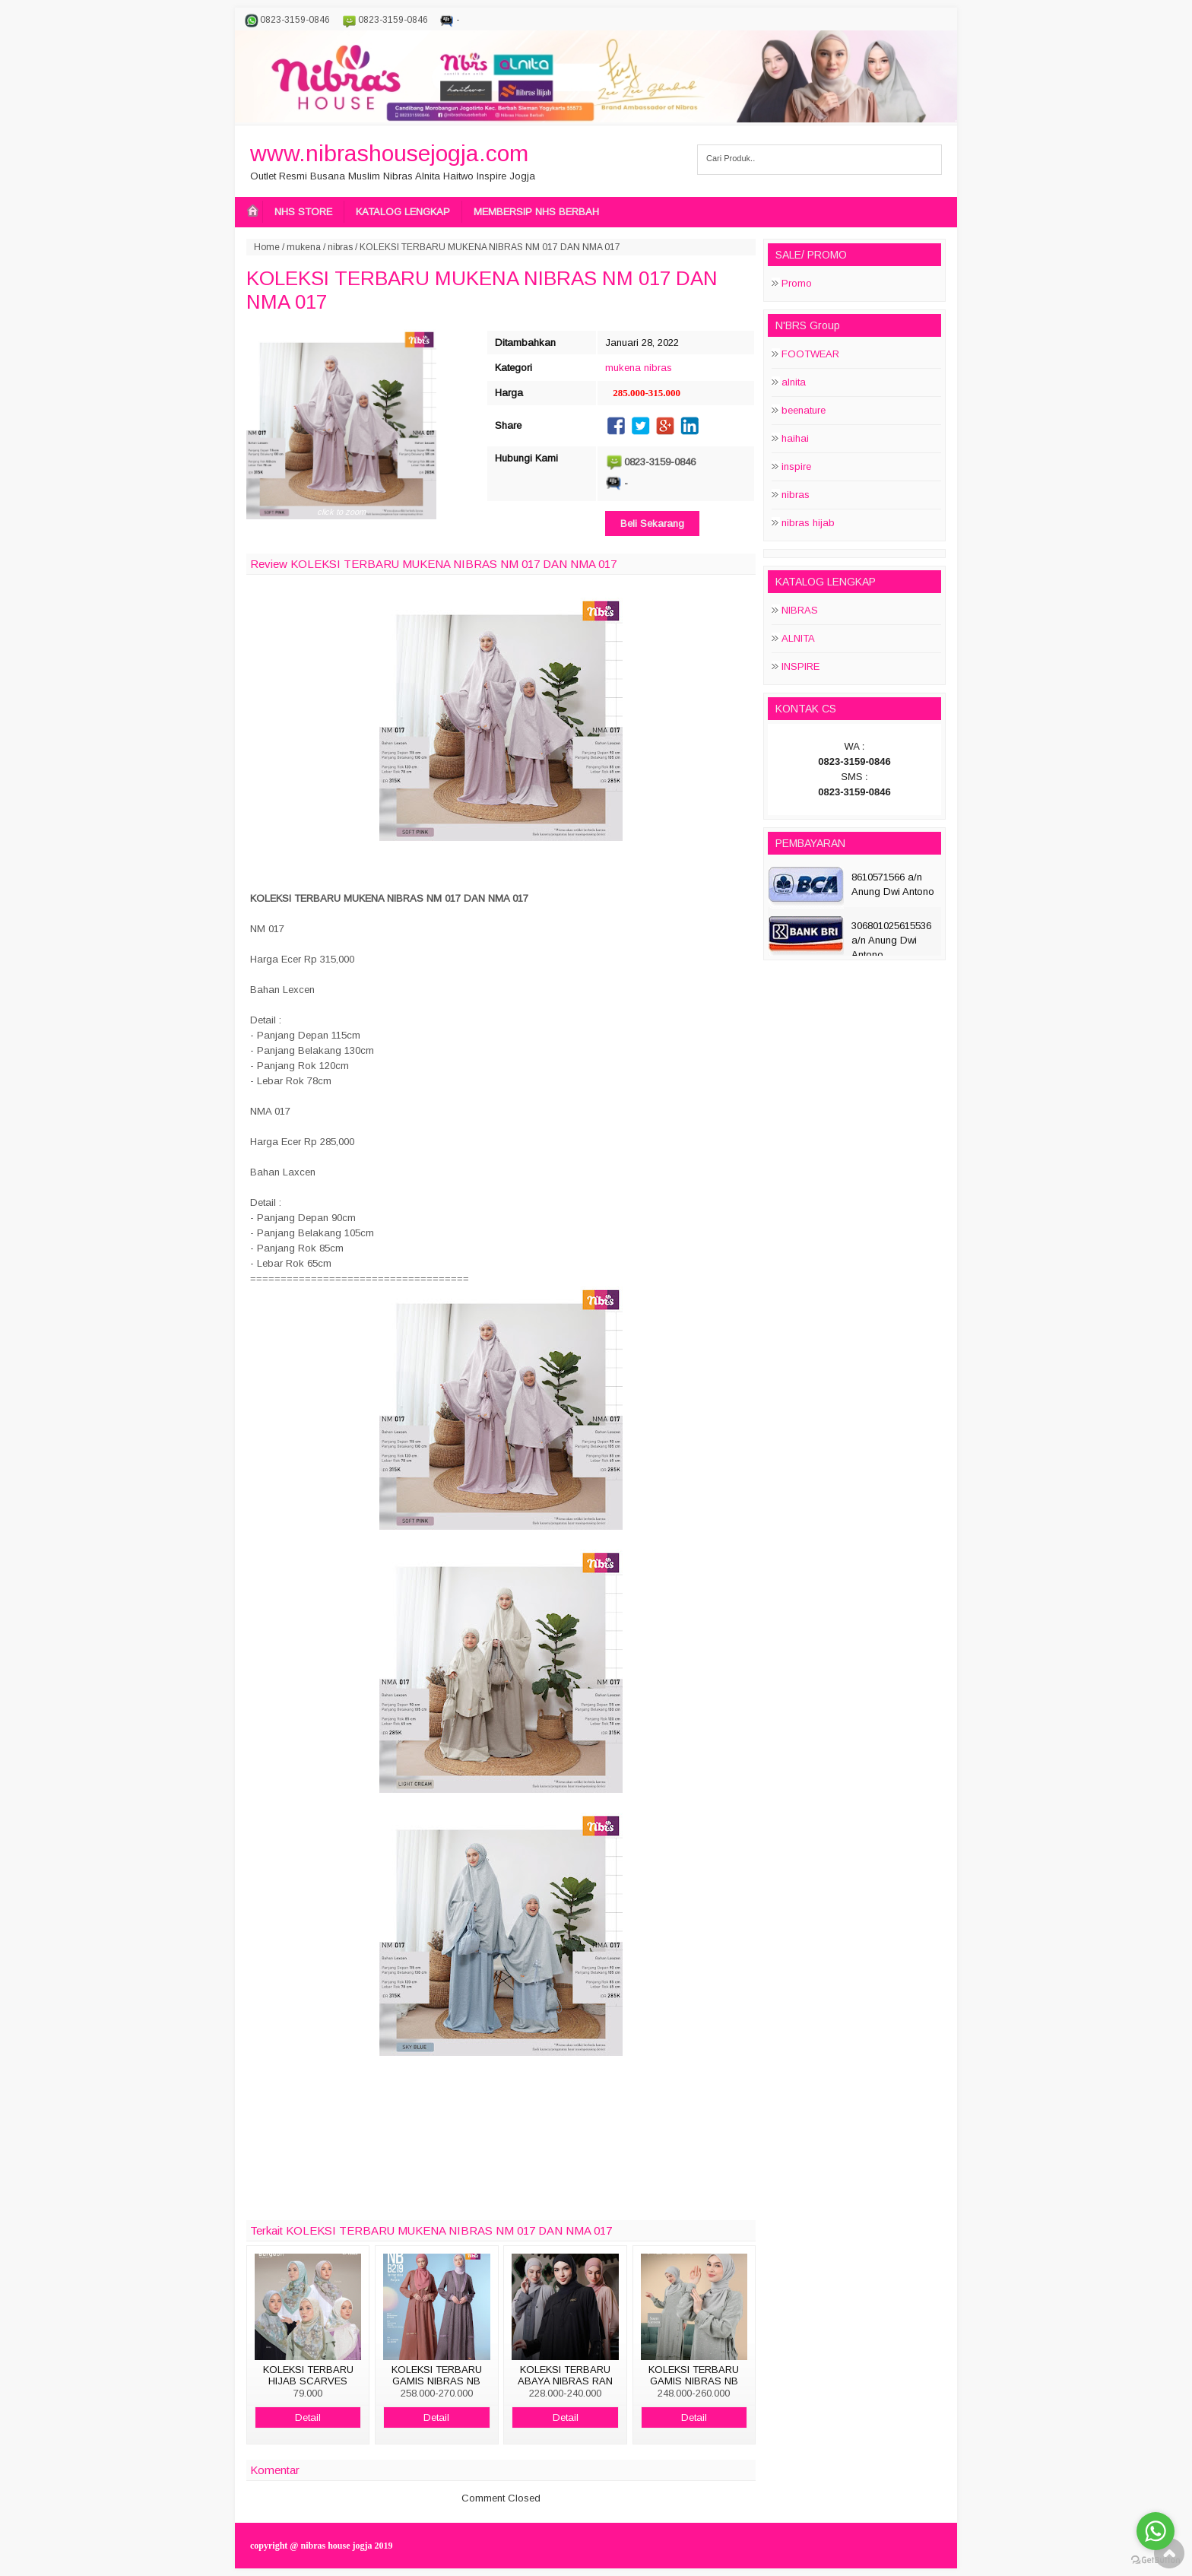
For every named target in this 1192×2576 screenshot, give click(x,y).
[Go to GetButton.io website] (1155, 2560)
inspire (796, 466)
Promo (796, 283)
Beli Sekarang (652, 523)
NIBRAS (799, 610)
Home (267, 247)
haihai (795, 438)
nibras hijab (808, 522)
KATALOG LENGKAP (403, 211)
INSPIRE (800, 666)
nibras (340, 247)
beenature (803, 410)
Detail (308, 2417)
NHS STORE (303, 211)
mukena (304, 247)
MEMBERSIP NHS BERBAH (536, 211)
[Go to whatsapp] (1156, 2531)
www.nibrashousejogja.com (389, 153)
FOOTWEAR (810, 354)
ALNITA (798, 638)
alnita (793, 382)
